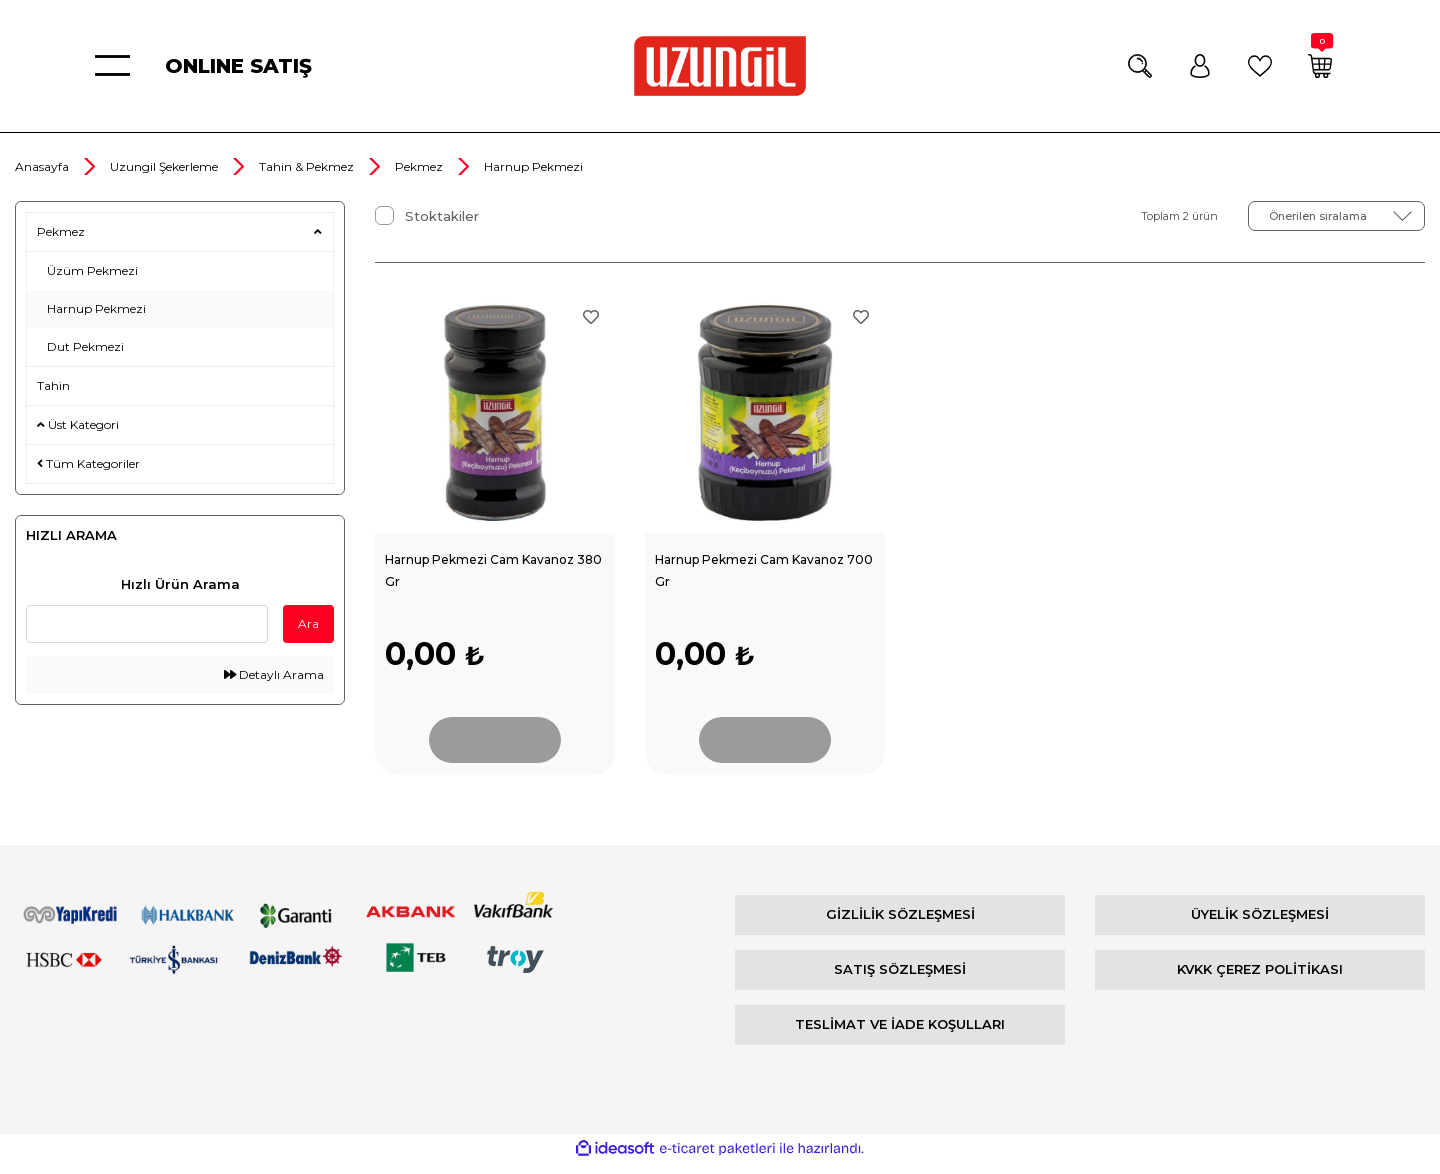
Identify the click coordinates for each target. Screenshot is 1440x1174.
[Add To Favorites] (591, 317)
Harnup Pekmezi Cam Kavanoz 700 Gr (759, 571)
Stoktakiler (442, 216)
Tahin (53, 385)
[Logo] (720, 66)
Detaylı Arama (274, 674)
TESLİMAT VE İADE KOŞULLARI (900, 1035)
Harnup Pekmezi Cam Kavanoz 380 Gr (489, 571)
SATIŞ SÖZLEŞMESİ (900, 980)
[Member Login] (1200, 66)
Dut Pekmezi (85, 346)
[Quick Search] (147, 624)
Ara (308, 623)
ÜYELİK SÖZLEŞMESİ (1260, 925)
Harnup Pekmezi (533, 166)
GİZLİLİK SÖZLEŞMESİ (900, 925)
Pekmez (61, 231)
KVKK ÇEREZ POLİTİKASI (1260, 980)
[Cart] (1320, 66)
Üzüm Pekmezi (92, 270)
